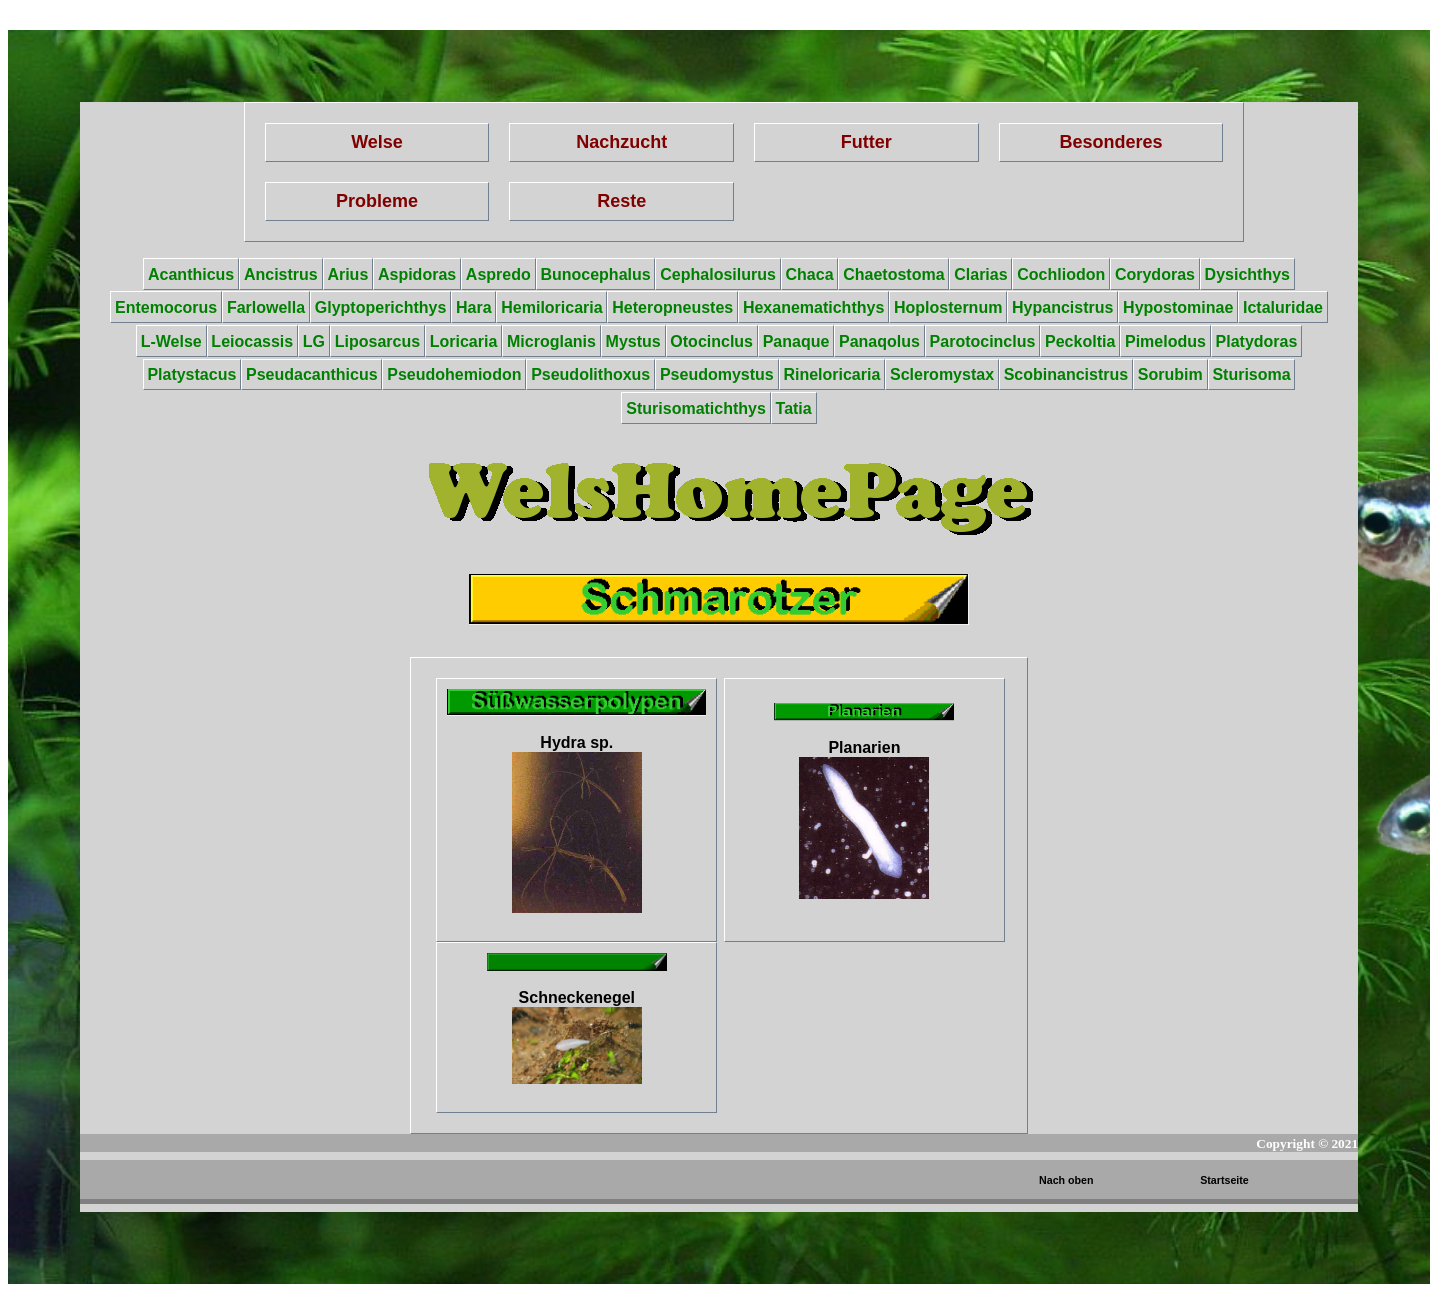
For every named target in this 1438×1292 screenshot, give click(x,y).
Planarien (864, 819)
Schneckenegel (577, 1036)
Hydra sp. (577, 823)
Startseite (1224, 1180)
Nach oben (1066, 1180)
